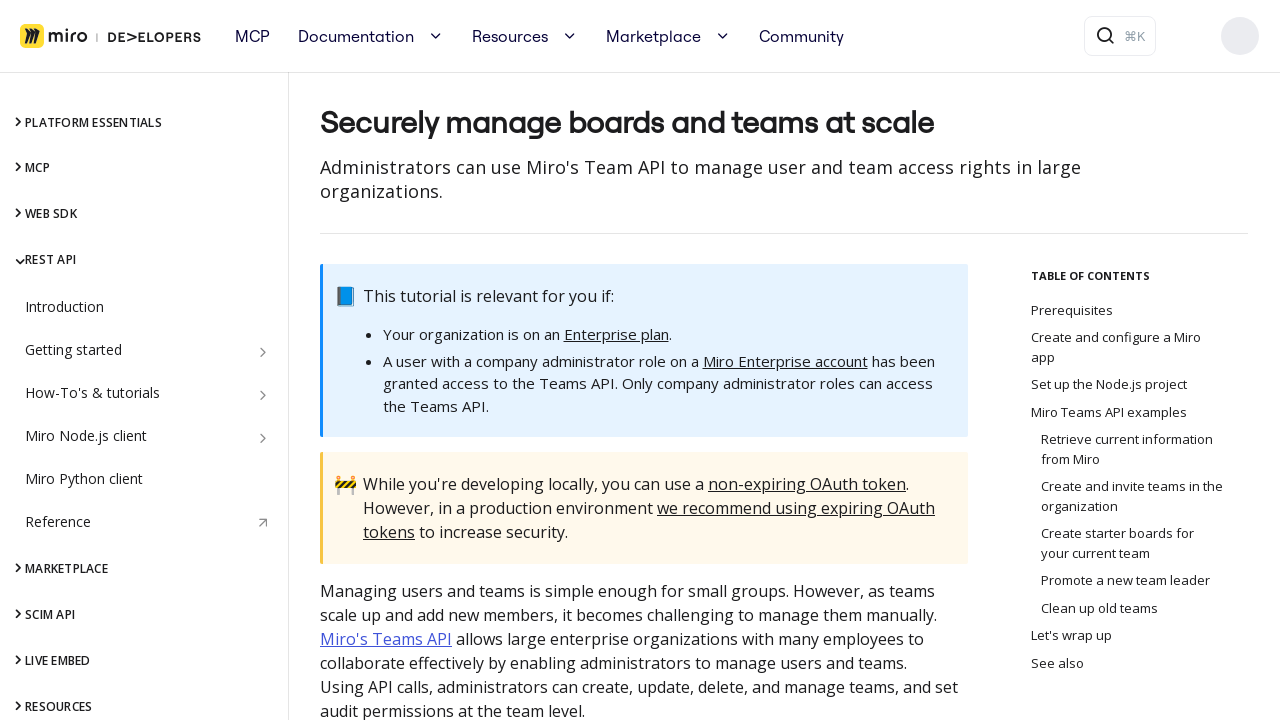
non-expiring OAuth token (807, 484)
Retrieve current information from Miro (1127, 449)
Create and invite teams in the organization (1132, 496)
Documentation (356, 36)
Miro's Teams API (386, 639)
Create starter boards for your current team (1117, 543)
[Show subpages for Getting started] (263, 352)
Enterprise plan (616, 334)
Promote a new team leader (1125, 580)
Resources (510, 36)
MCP (252, 36)
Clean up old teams (1099, 608)
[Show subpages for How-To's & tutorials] (263, 395)
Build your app (1240, 36)
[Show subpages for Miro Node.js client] (263, 438)
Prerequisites (1072, 310)
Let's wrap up (1071, 635)
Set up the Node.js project (1109, 384)
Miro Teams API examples (1109, 412)
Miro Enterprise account (785, 361)
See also (1057, 663)
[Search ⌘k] (1120, 36)
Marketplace (653, 36)
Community (801, 36)
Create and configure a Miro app (1116, 347)
